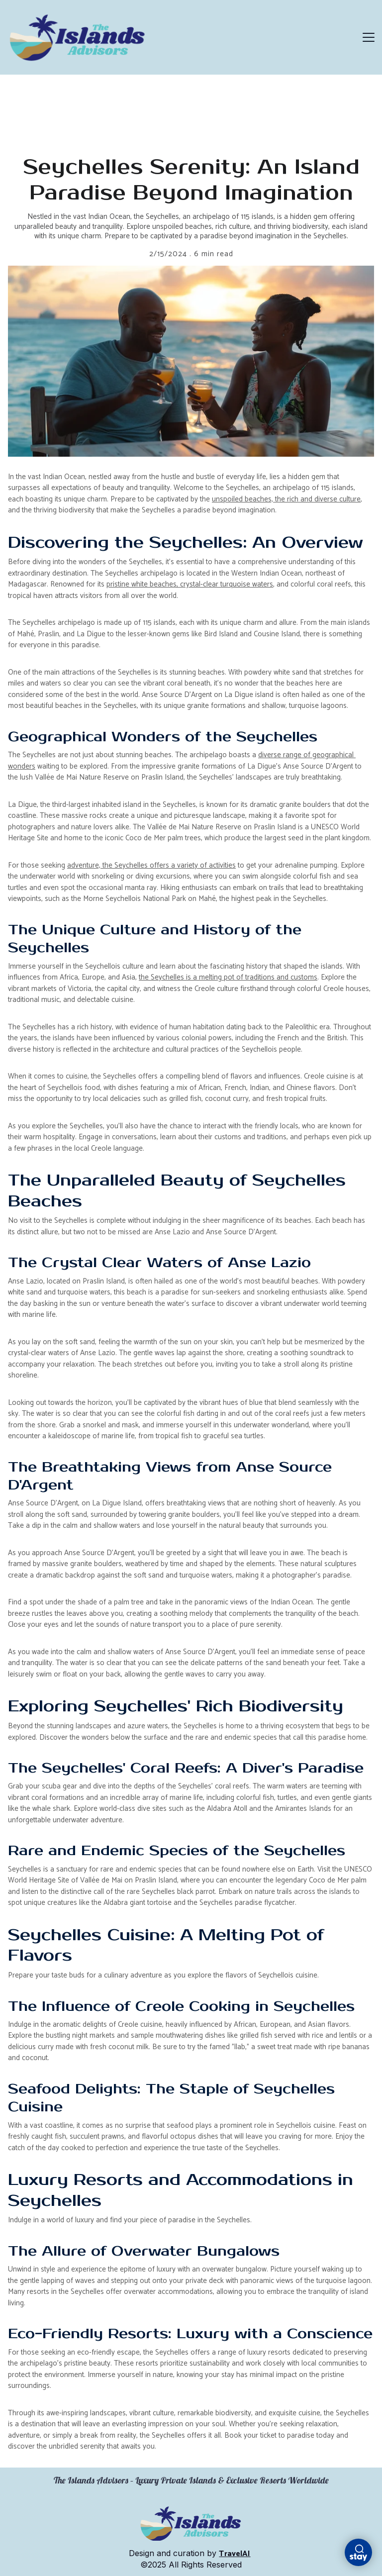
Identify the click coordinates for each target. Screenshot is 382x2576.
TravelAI (234, 2554)
